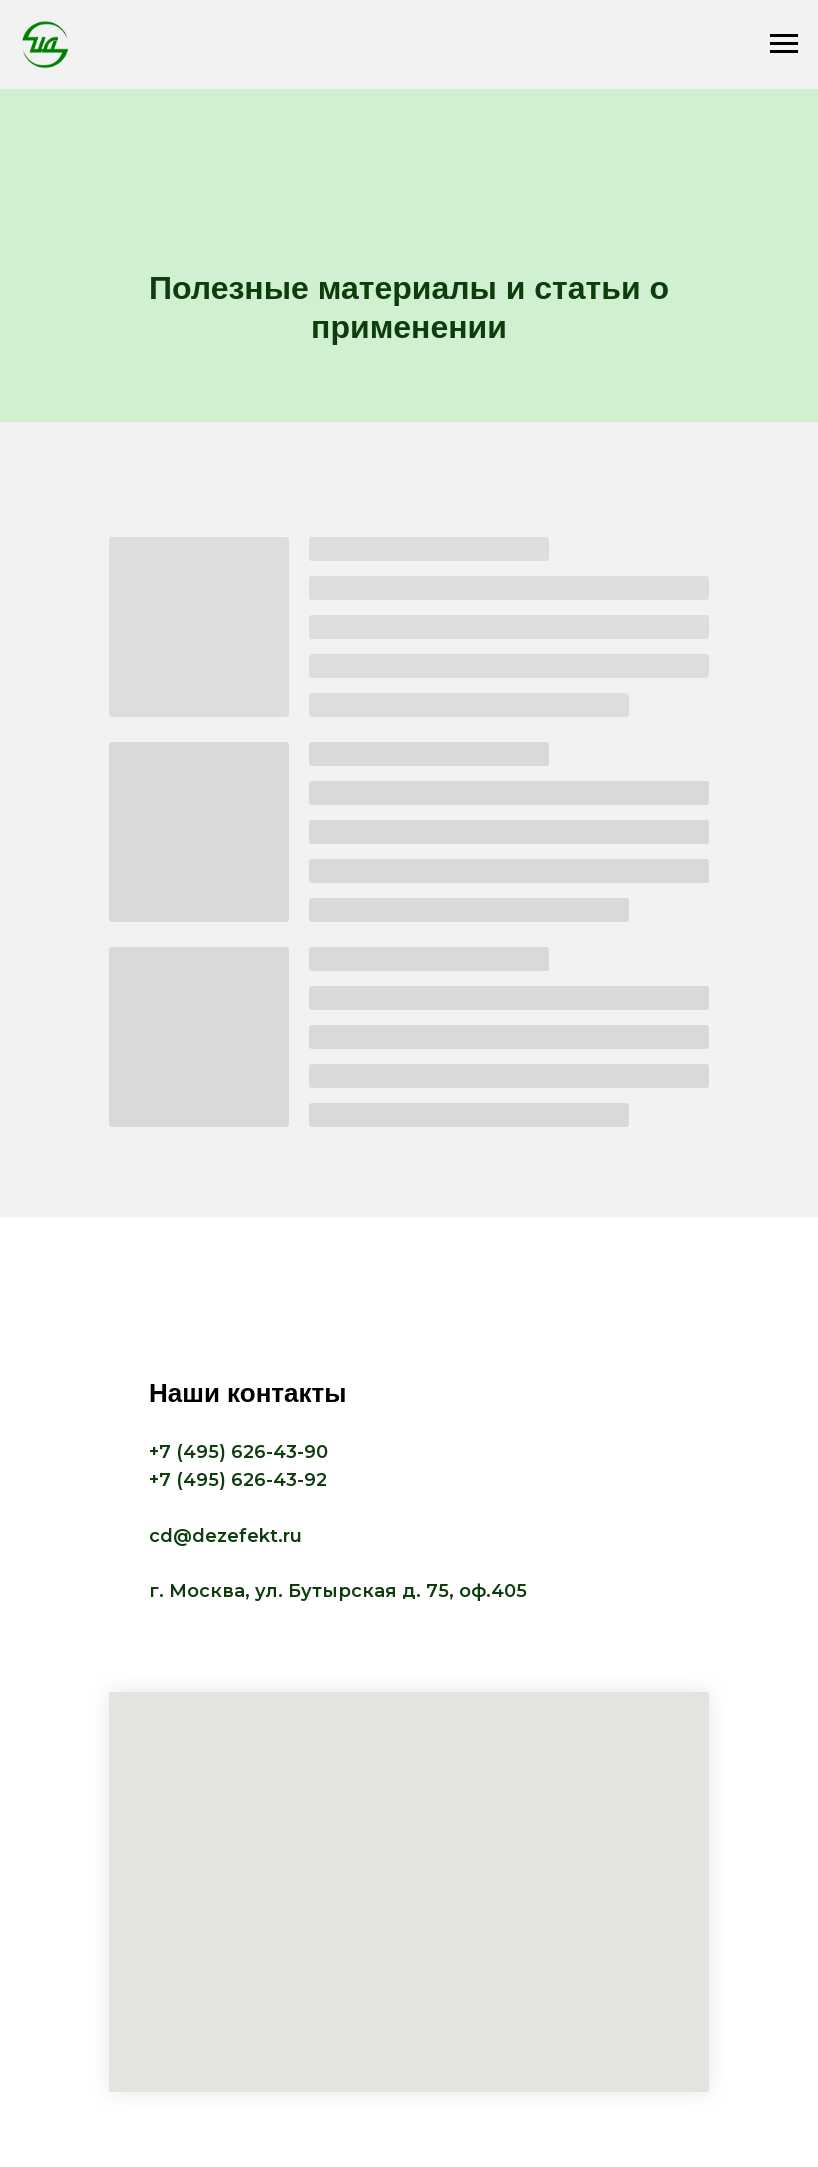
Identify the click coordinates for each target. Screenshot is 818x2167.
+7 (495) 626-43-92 (238, 1480)
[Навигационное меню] (784, 44)
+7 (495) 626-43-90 (238, 1452)
